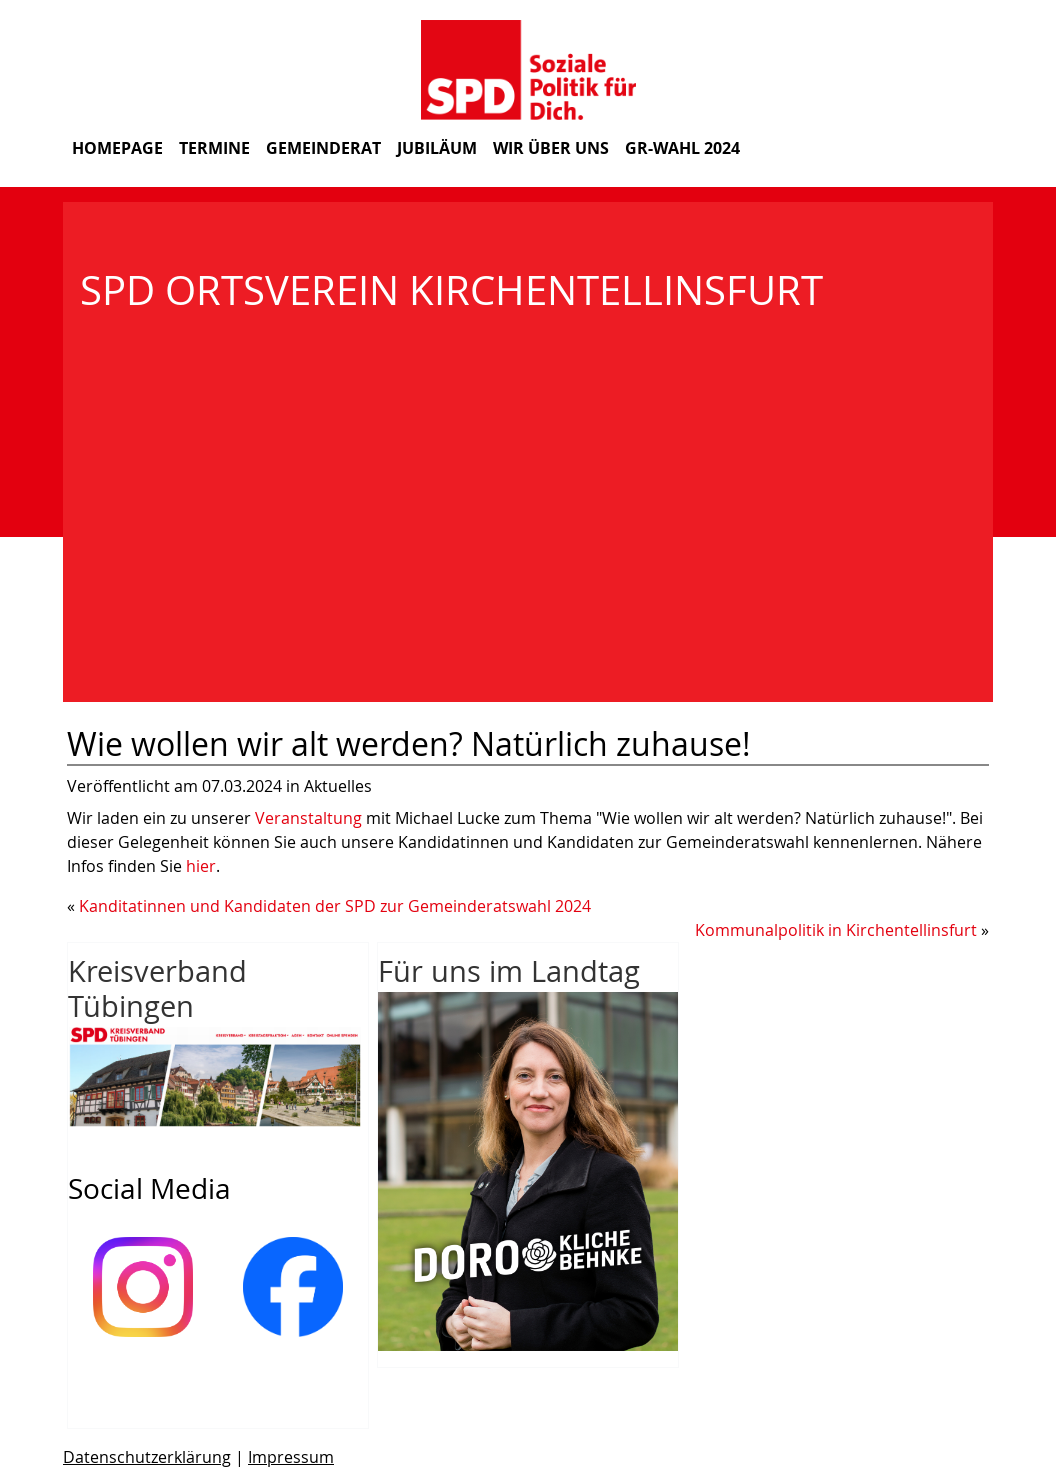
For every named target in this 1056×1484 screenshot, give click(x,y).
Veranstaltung (310, 818)
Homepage (117, 148)
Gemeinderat (323, 148)
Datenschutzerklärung (147, 1457)
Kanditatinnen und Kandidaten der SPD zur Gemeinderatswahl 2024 (335, 906)
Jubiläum (437, 148)
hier (201, 866)
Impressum (291, 1457)
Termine (214, 148)
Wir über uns (551, 148)
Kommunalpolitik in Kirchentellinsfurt (836, 930)
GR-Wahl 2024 (682, 148)
